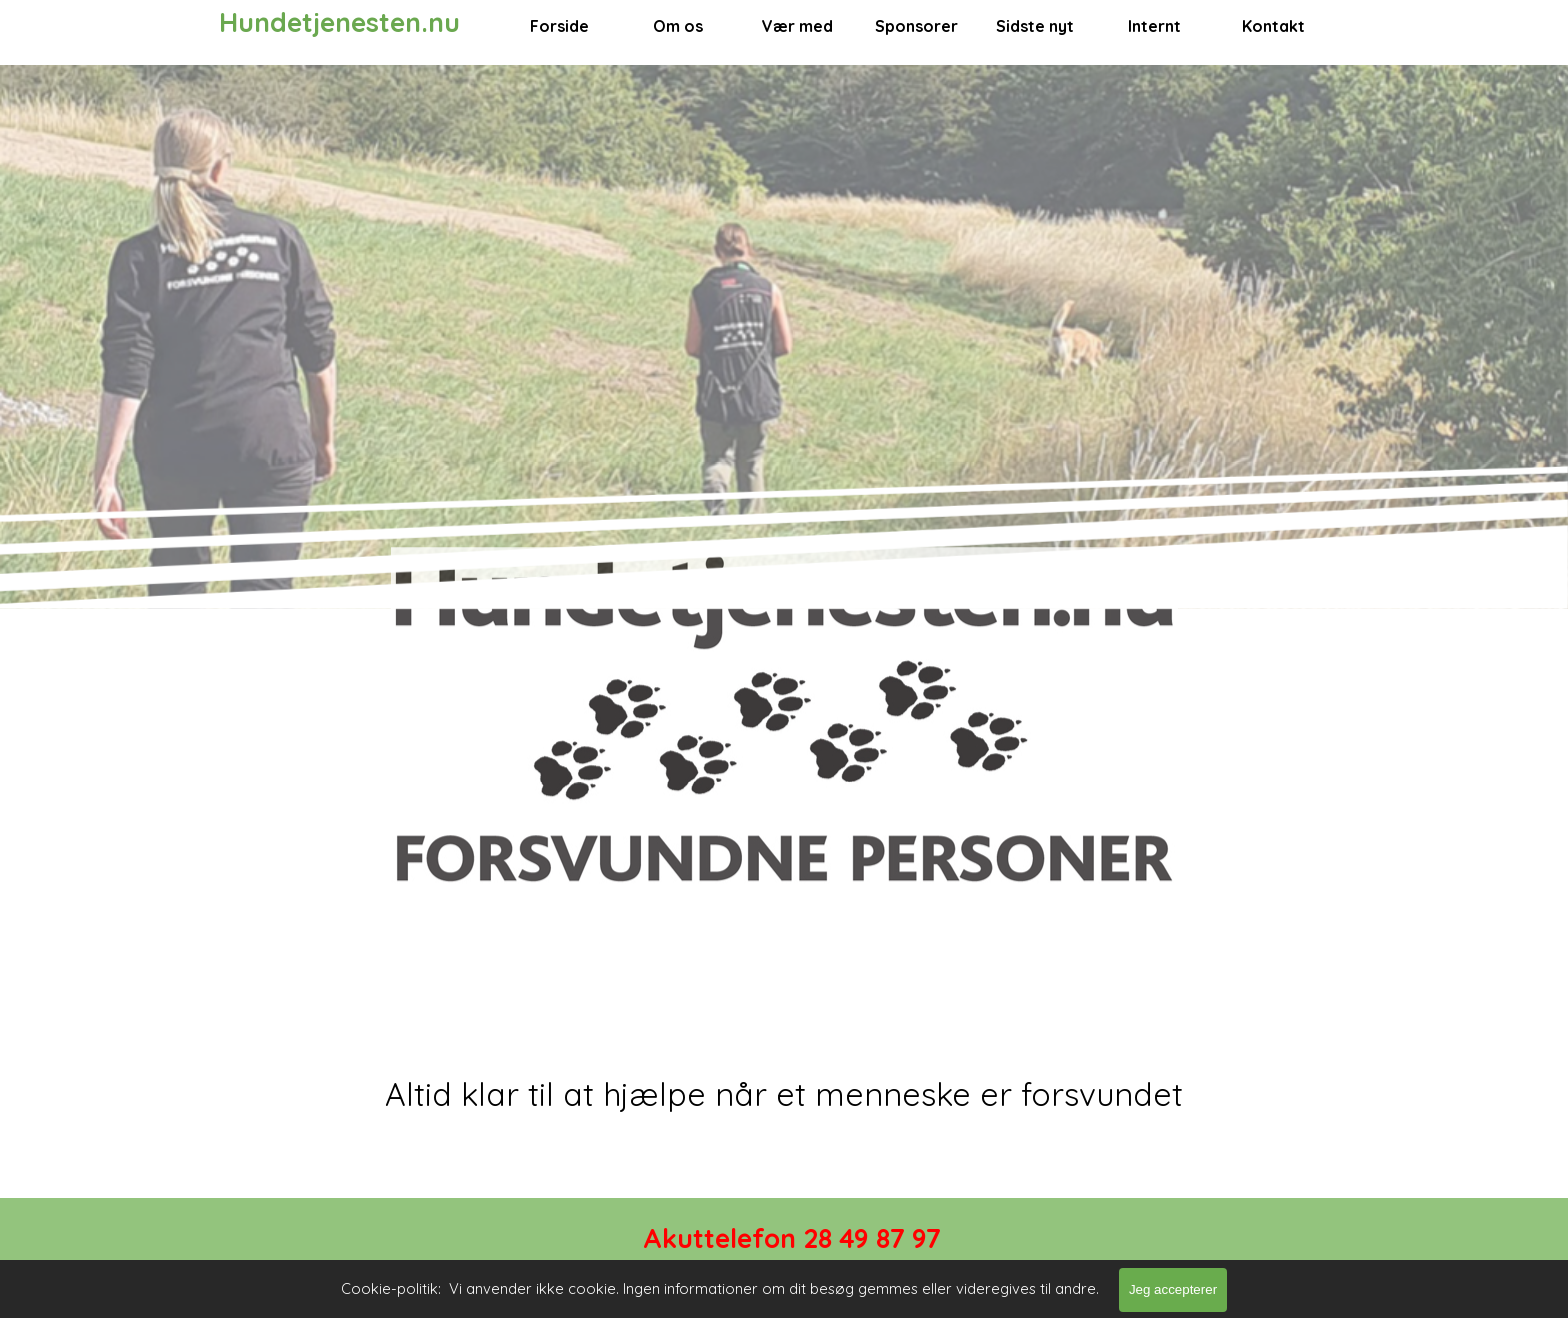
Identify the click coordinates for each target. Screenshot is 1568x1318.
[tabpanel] (784, 1094)
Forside (559, 26)
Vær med (797, 26)
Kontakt (1273, 26)
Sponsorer (916, 26)
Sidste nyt (1035, 26)
